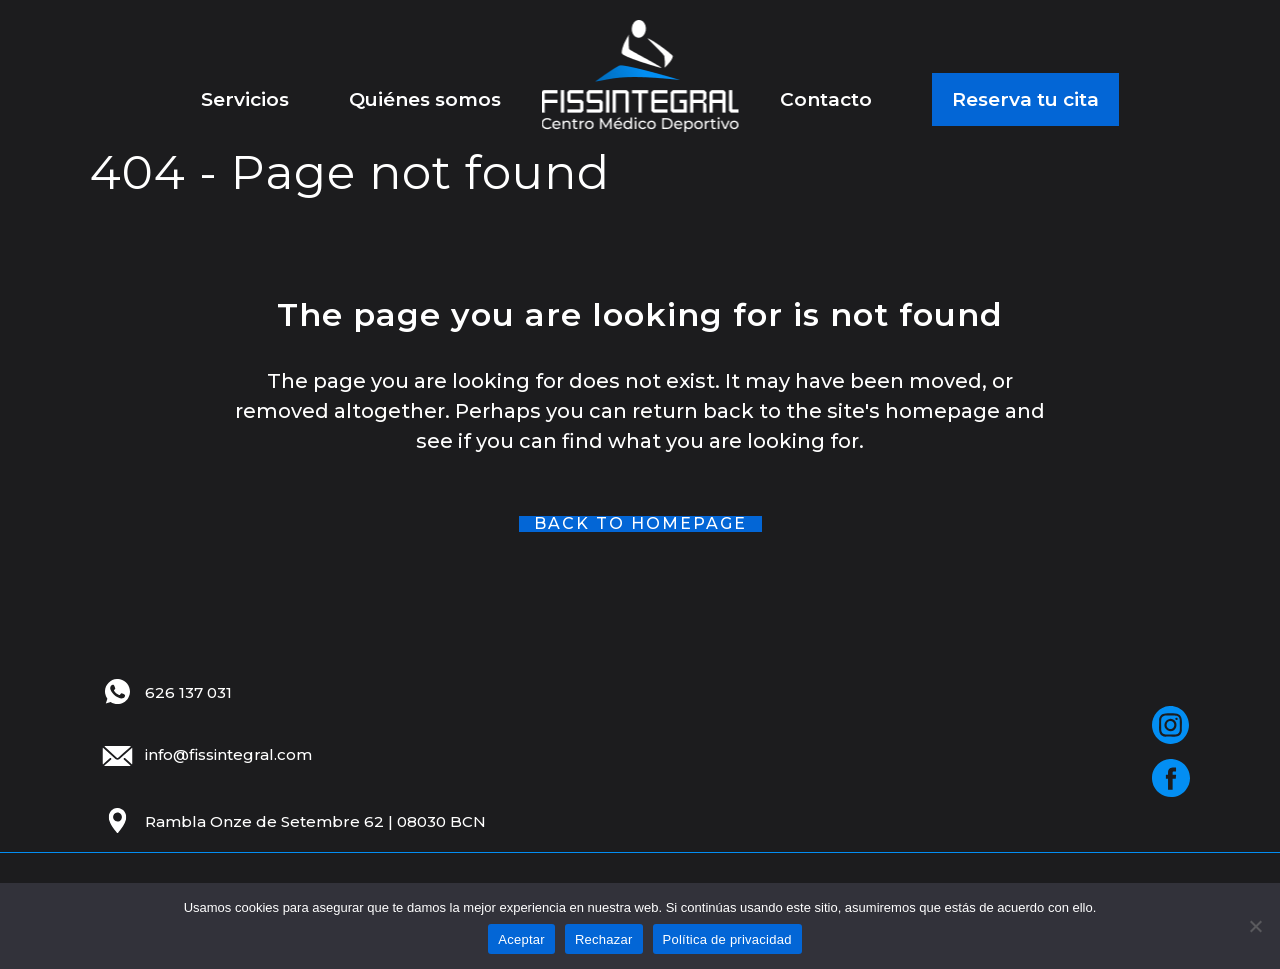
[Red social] (1170, 725)
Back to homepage (640, 524)
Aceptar (521, 939)
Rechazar (604, 939)
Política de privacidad (727, 939)
